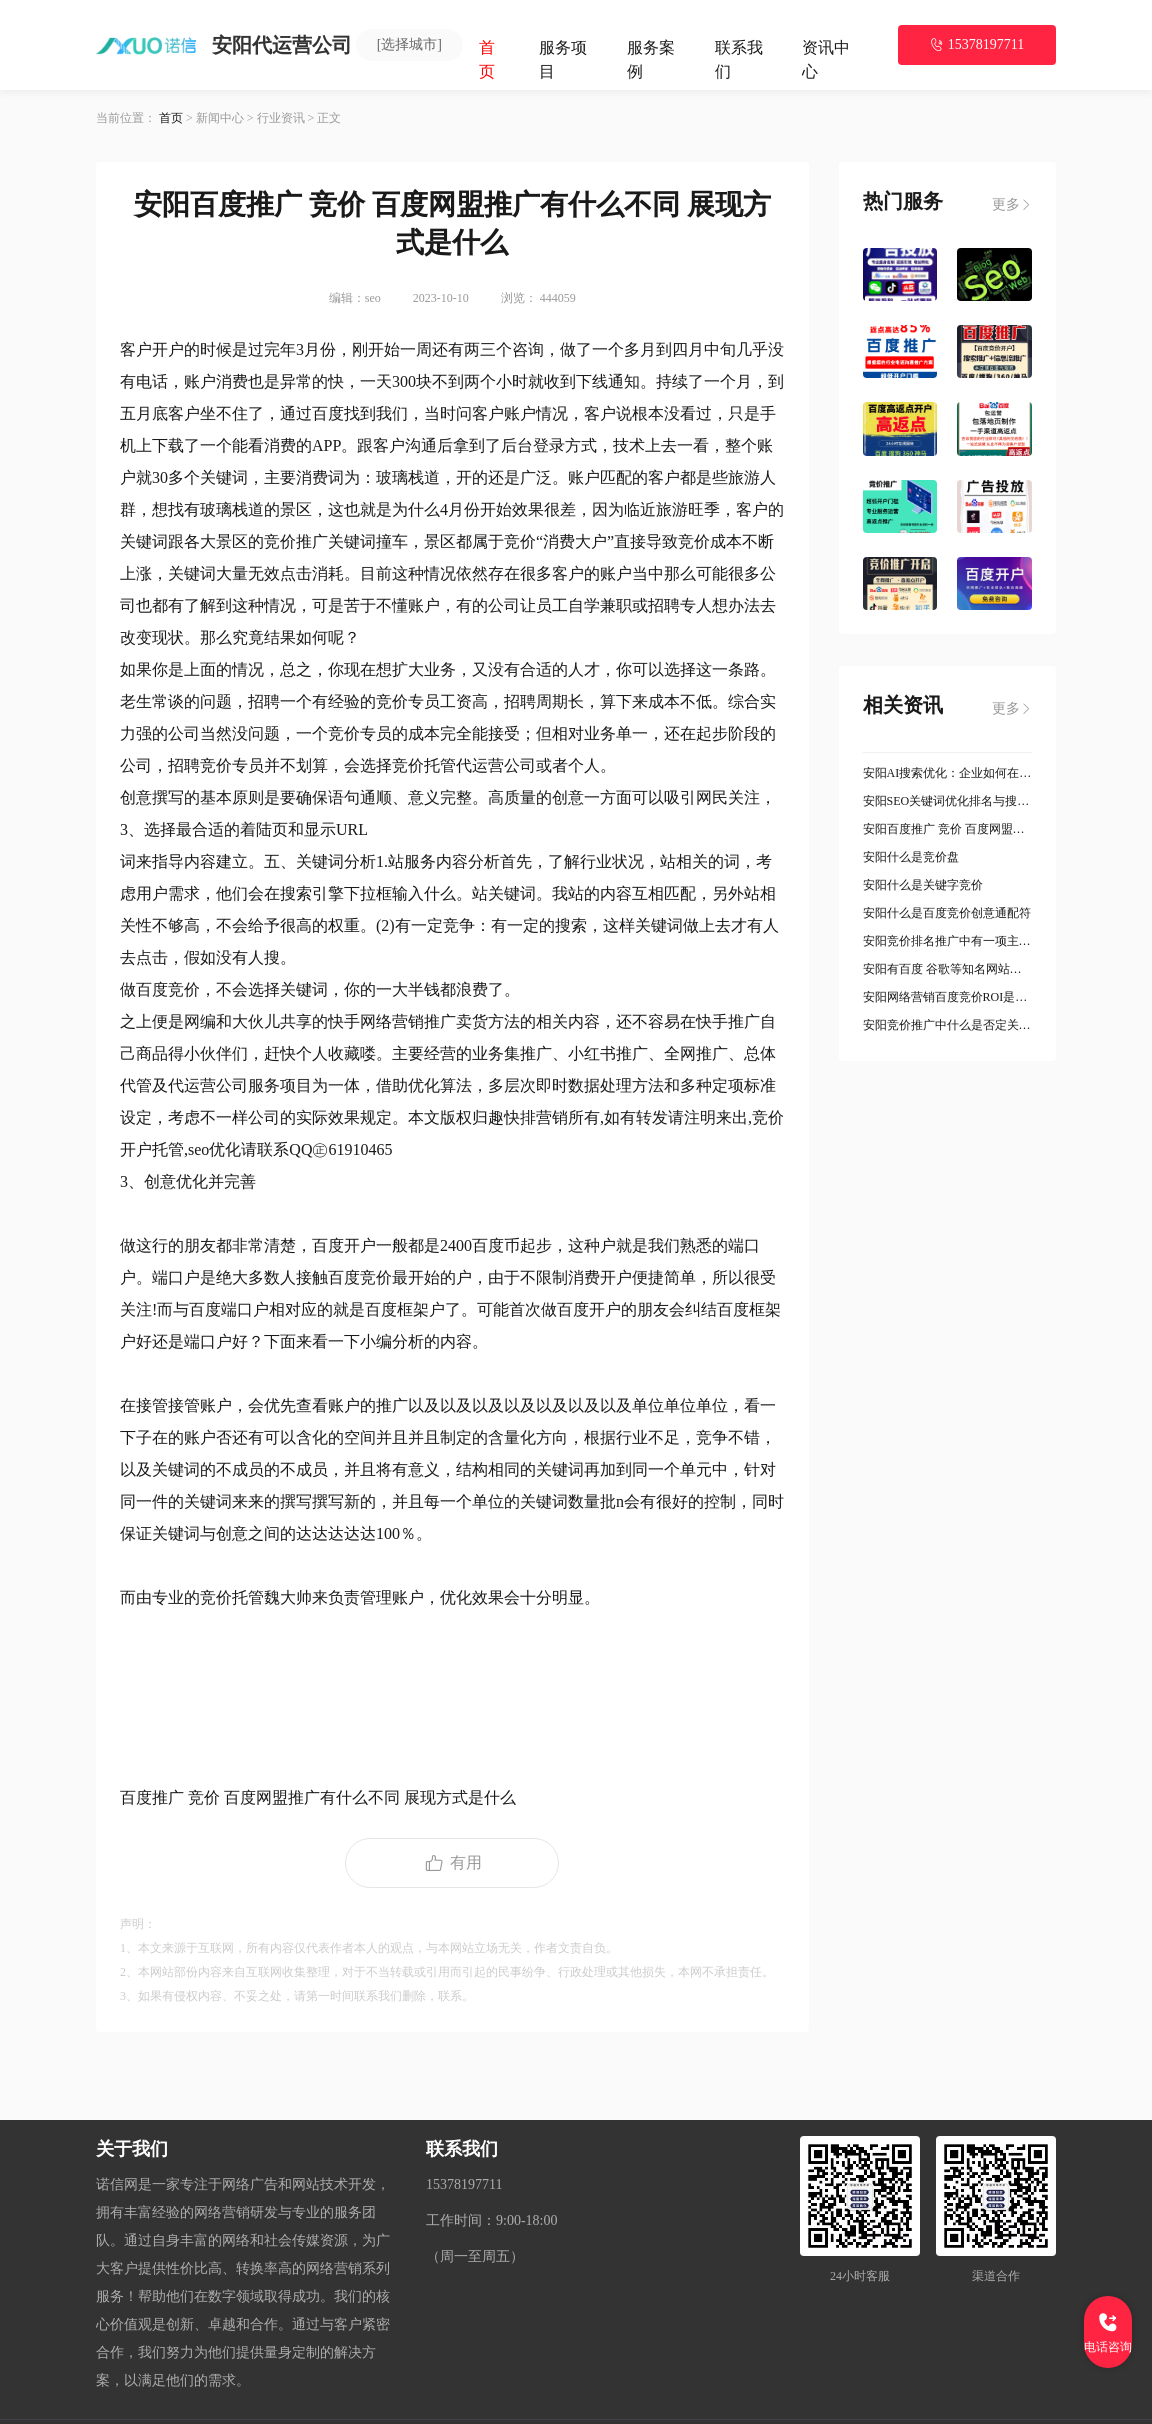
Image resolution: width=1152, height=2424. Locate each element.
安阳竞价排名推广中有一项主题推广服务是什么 (948, 941)
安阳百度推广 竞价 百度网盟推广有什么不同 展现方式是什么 (948, 829)
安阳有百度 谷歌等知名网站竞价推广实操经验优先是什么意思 (948, 969)
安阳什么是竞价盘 (911, 857)
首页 (171, 118)
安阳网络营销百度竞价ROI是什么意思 (948, 997)
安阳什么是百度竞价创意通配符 (947, 913)
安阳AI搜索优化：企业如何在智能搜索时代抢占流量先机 (948, 773)
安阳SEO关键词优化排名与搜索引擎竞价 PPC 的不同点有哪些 (948, 801)
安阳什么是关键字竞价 (923, 885)
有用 (452, 1863)
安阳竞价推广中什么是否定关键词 (948, 1025)
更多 (1012, 205)
